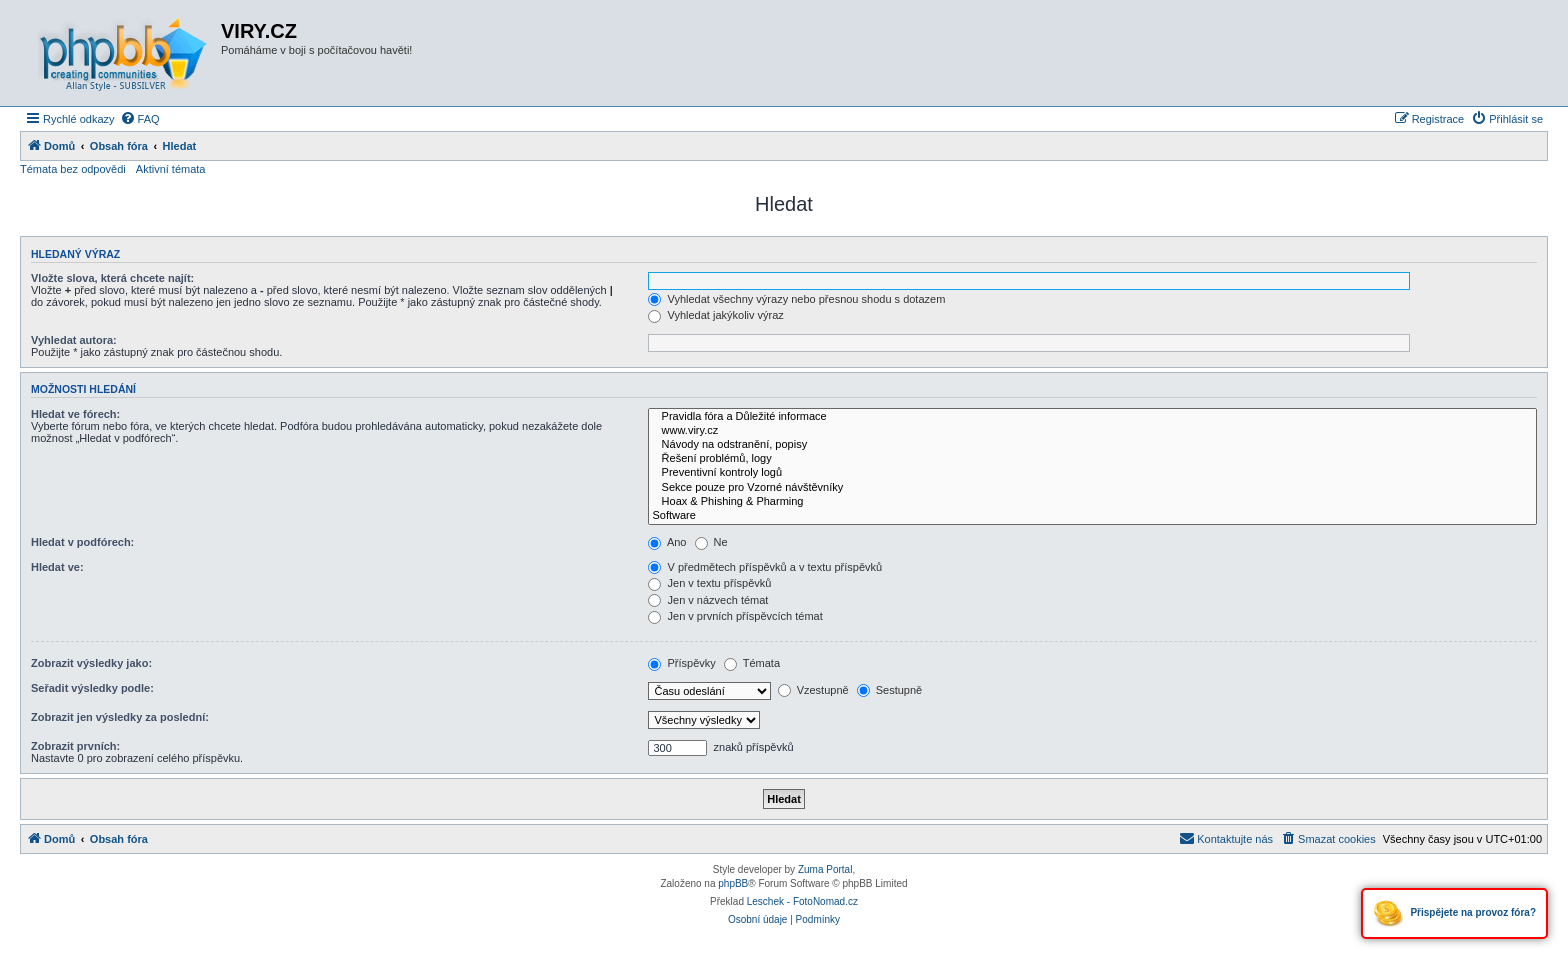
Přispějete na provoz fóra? (1454, 913)
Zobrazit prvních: (75, 746)
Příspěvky (681, 663)
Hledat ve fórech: (75, 414)
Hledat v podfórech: (82, 542)
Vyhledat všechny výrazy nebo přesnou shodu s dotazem (796, 299)
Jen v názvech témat (708, 600)
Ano (667, 542)
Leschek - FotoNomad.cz (802, 901)
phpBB (733, 883)
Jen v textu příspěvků (709, 583)
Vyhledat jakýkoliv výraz (715, 315)
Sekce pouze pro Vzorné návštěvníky (1092, 488)
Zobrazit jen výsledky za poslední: (120, 717)
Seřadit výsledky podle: (92, 688)
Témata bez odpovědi (73, 169)
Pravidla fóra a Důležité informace (1092, 417)
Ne (711, 542)
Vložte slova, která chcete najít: (112, 278)
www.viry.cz (1092, 431)
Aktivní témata (171, 169)
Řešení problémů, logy (1092, 459)
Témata (752, 663)
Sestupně (890, 690)
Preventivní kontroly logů (1092, 473)
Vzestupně (813, 690)
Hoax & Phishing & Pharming (1092, 502)
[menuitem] (140, 119)
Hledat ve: (57, 567)
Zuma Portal (825, 869)
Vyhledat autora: (74, 340)
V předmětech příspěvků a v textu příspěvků (765, 567)
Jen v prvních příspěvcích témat (735, 616)
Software (1092, 516)
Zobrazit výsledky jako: (91, 663)
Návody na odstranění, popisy (1092, 445)
